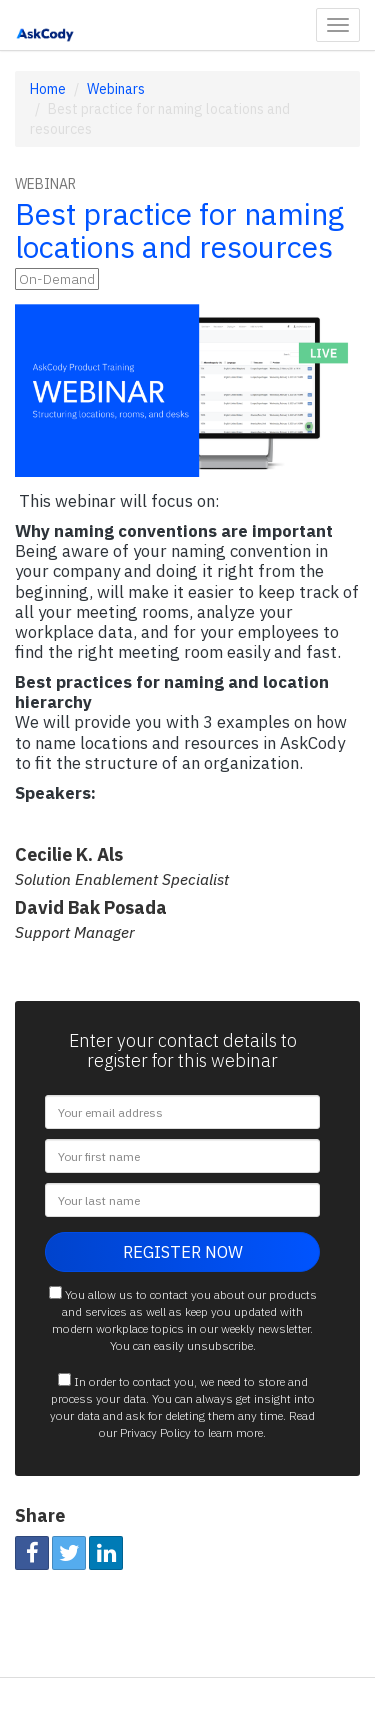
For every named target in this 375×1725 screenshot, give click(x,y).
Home (48, 89)
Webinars (116, 89)
